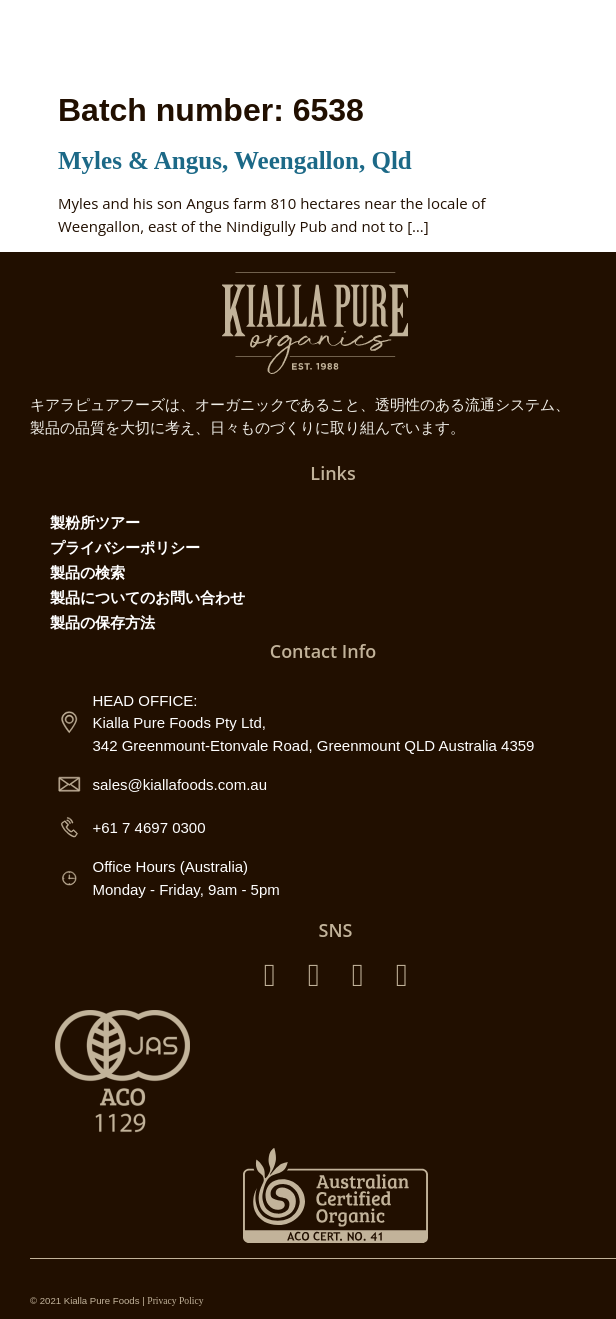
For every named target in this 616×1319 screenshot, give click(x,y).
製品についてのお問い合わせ (147, 597)
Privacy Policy (175, 1300)
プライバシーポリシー (125, 547)
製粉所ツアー (95, 522)
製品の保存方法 (102, 622)
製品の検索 (87, 572)
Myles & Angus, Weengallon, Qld (235, 160)
